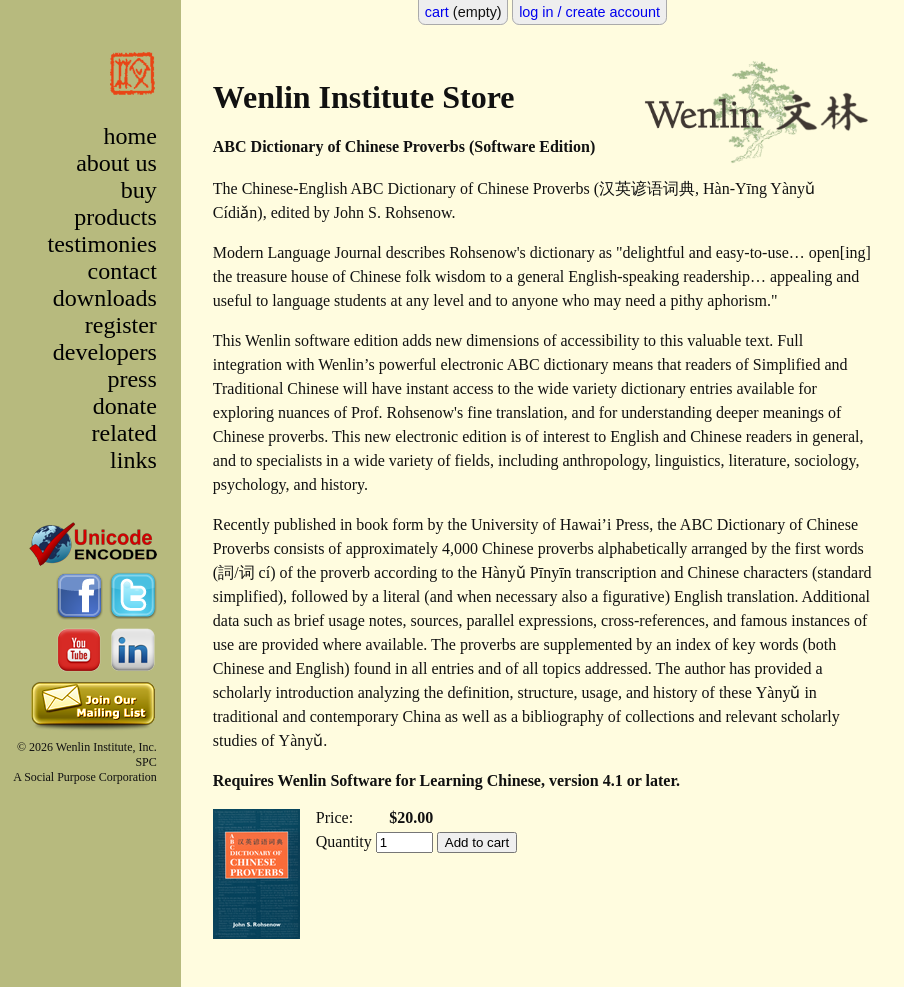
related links (124, 446)
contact (122, 271)
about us (116, 163)
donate (125, 406)
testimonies (101, 244)
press (131, 379)
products (115, 217)
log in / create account (589, 12)
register (121, 325)
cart (437, 12)
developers (105, 352)
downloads (105, 298)
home (129, 136)
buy (139, 190)
